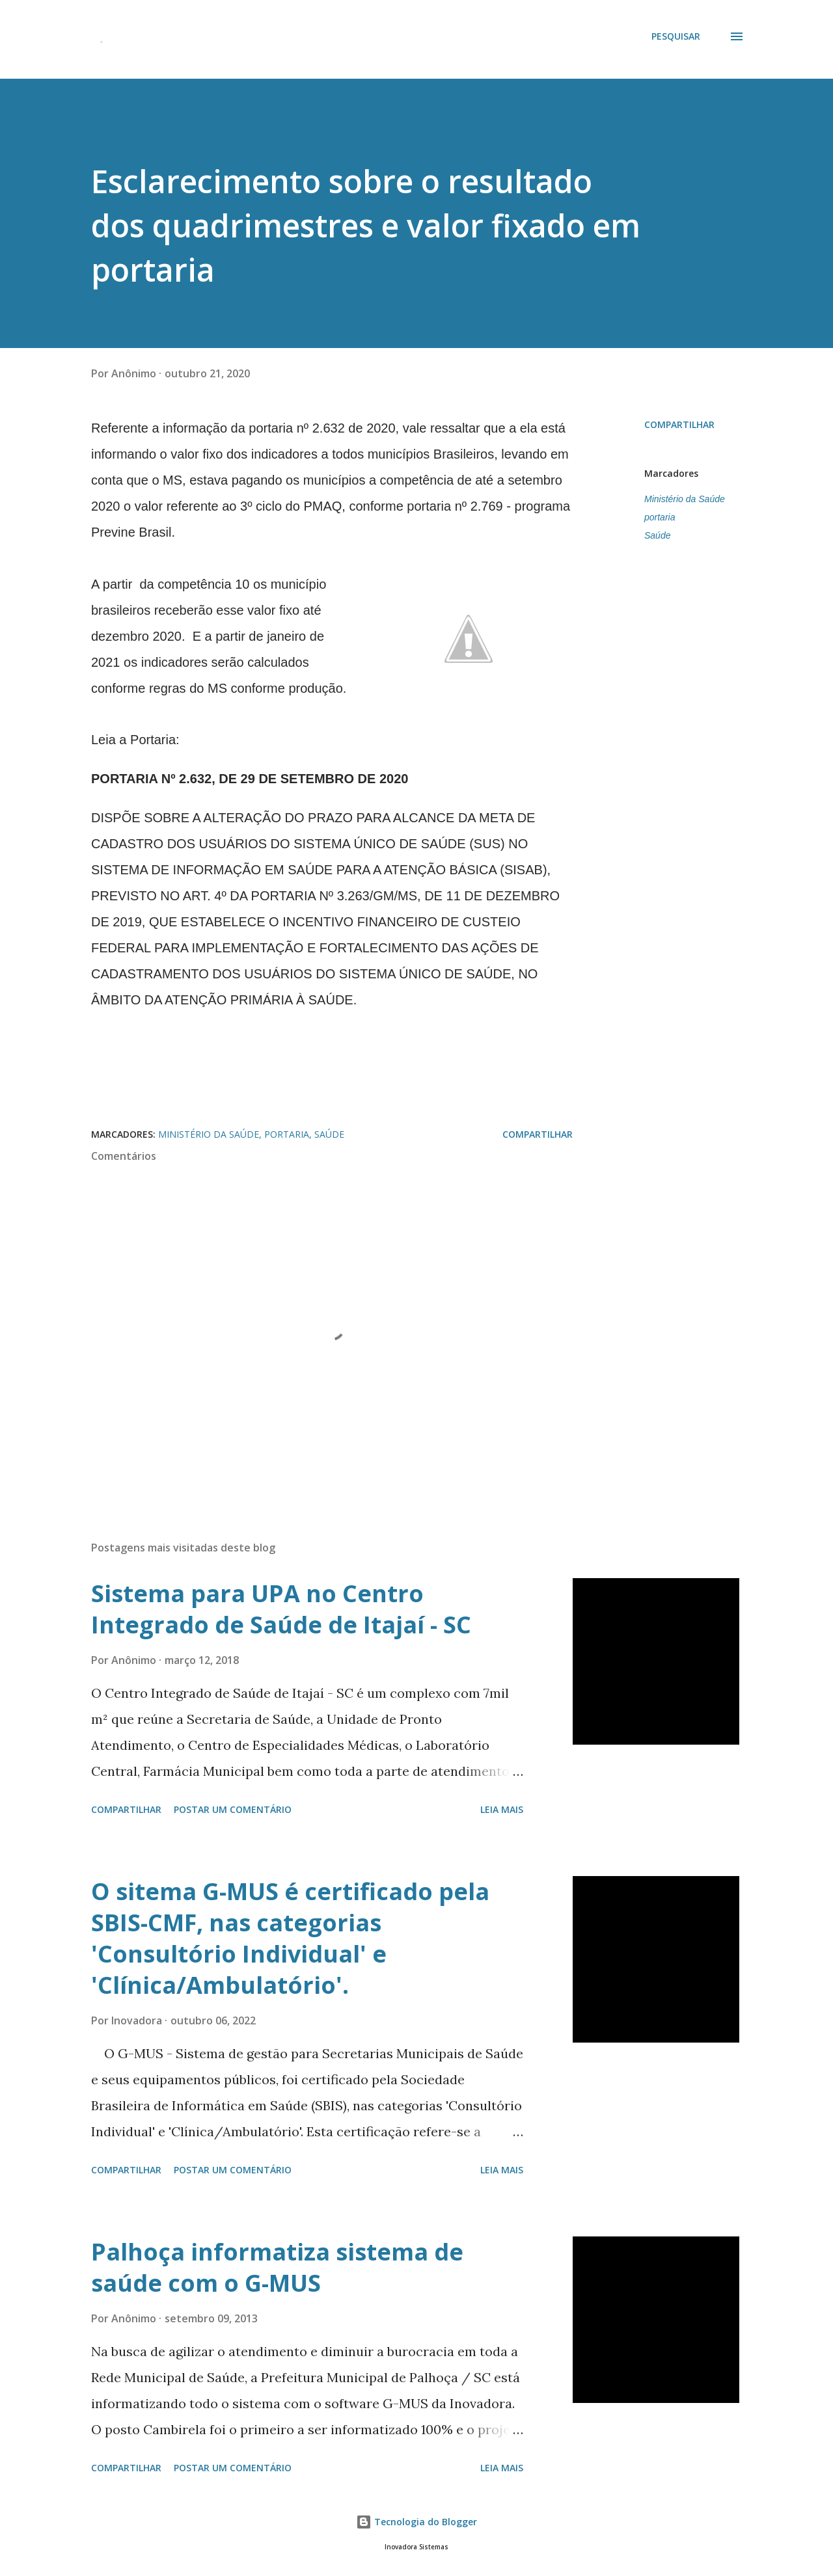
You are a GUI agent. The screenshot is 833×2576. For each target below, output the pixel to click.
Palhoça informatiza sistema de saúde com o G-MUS (277, 2267)
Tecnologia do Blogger (416, 2522)
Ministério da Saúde (684, 499)
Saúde (657, 535)
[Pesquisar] (675, 36)
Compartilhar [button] (679, 424)
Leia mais (501, 1809)
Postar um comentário (233, 1809)
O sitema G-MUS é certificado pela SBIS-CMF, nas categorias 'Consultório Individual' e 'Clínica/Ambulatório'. (290, 1938)
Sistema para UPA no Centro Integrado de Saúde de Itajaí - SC (281, 1609)
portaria (659, 517)
